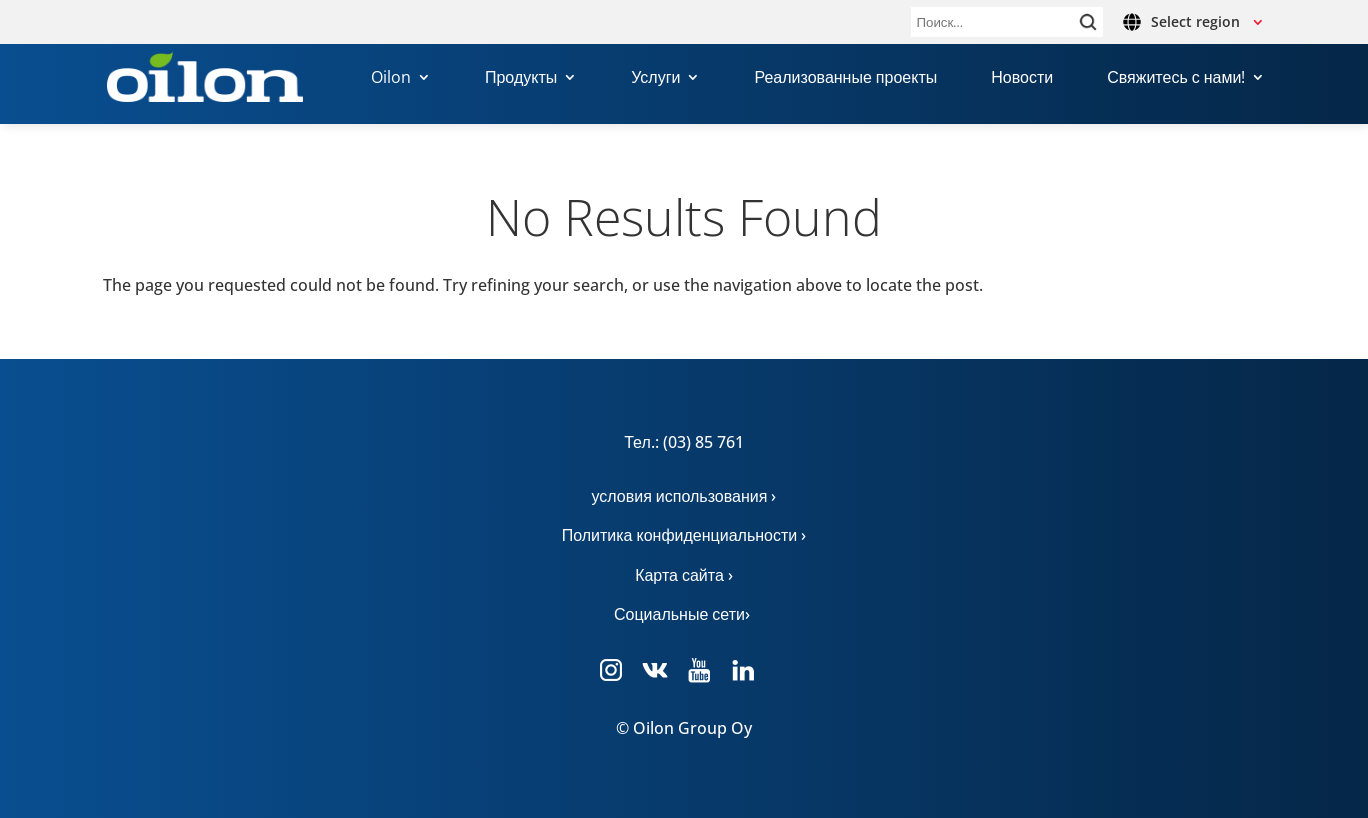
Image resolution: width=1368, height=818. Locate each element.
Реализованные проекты (845, 79)
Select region (1195, 21)
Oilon (391, 79)
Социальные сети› (684, 614)
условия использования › (684, 496)
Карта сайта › (684, 575)
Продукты (521, 79)
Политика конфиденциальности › (684, 535)
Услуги (655, 79)
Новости (1022, 79)
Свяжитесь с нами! (1176, 79)
